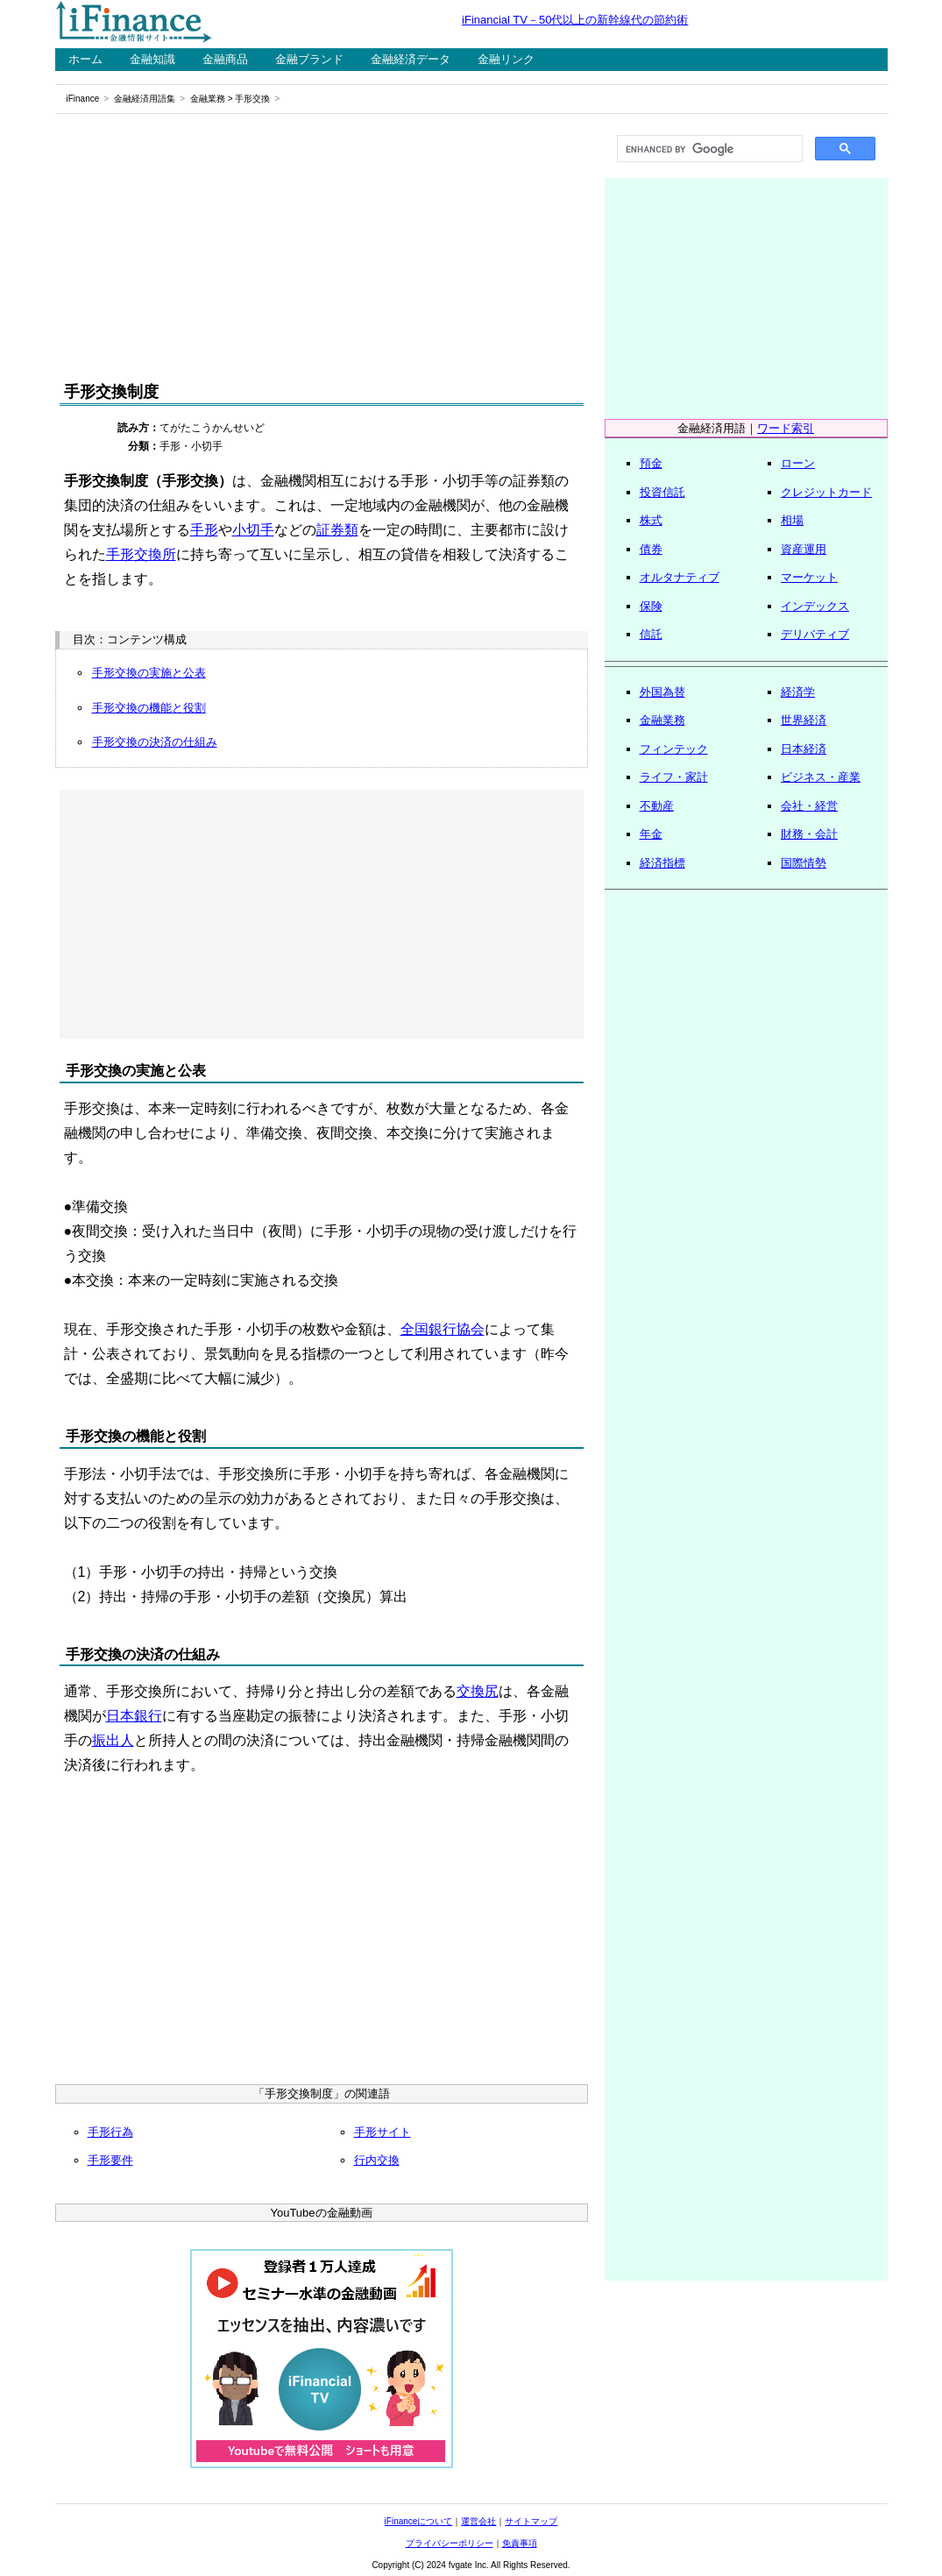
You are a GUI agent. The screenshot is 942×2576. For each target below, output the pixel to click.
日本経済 (803, 749)
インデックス (815, 606)
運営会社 (478, 2521)
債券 (651, 549)
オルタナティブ (679, 577)
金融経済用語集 (144, 98)
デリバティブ (815, 634)
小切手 (253, 529)
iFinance (83, 98)
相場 (792, 520)
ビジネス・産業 (821, 777)
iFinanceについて (419, 2521)
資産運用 (803, 549)
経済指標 (662, 862)
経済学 (798, 692)
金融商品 (225, 59)
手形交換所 (141, 554)
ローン (798, 463)
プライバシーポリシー (449, 2543)
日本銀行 (134, 1715)
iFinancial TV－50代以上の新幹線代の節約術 (575, 19)
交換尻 (478, 1691)
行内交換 (377, 2160)
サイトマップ (531, 2521)
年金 (651, 834)
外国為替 (662, 692)
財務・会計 (809, 834)
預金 (651, 463)
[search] (708, 149)
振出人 (113, 1740)
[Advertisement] (321, 247)
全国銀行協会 (442, 1329)
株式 (651, 520)
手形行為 (110, 2132)
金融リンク (506, 59)
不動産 (657, 806)
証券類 (337, 529)
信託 (651, 634)
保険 (651, 606)
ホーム (85, 59)
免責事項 (519, 2543)
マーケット (809, 577)
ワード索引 (785, 428)
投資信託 (662, 492)
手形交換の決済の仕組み (154, 742)
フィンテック (674, 749)
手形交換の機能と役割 (149, 707)
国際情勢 (803, 862)
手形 (204, 529)
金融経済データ (410, 59)
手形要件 (110, 2160)
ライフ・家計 (674, 777)
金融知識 (152, 59)
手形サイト (382, 2132)
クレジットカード (826, 492)
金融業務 (207, 98)
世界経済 (803, 720)
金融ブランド (309, 59)
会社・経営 (809, 806)
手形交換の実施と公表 (149, 672)
